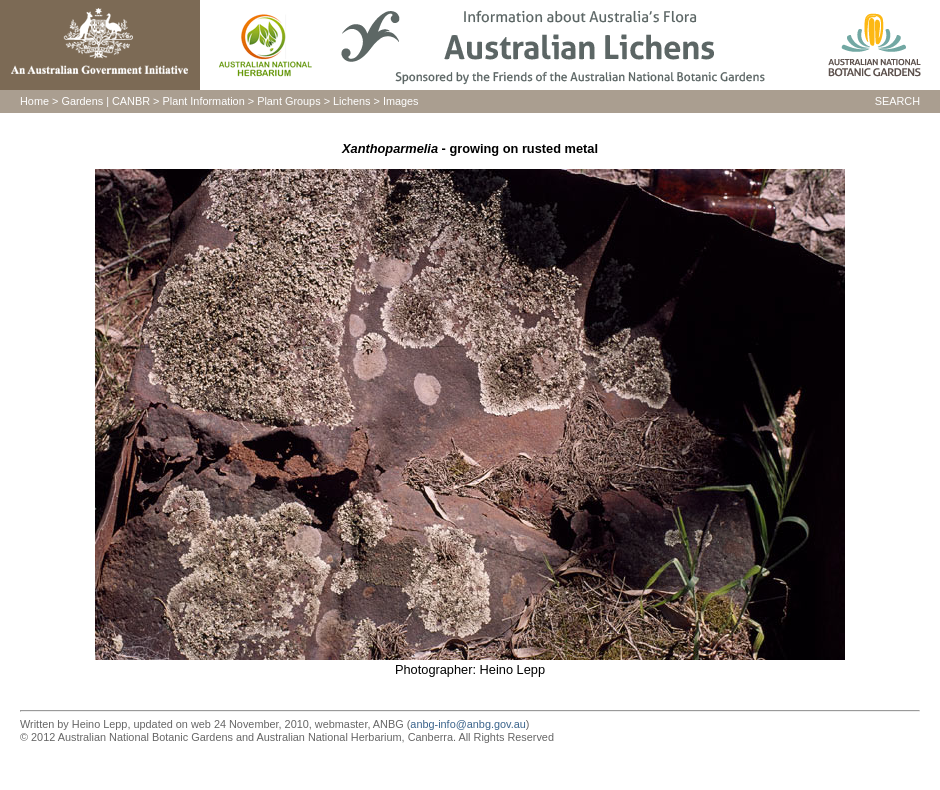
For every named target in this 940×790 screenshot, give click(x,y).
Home (34, 101)
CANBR (131, 101)
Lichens (351, 101)
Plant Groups (288, 101)
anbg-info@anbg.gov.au (467, 724)
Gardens (82, 101)
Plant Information (204, 101)
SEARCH (897, 101)
